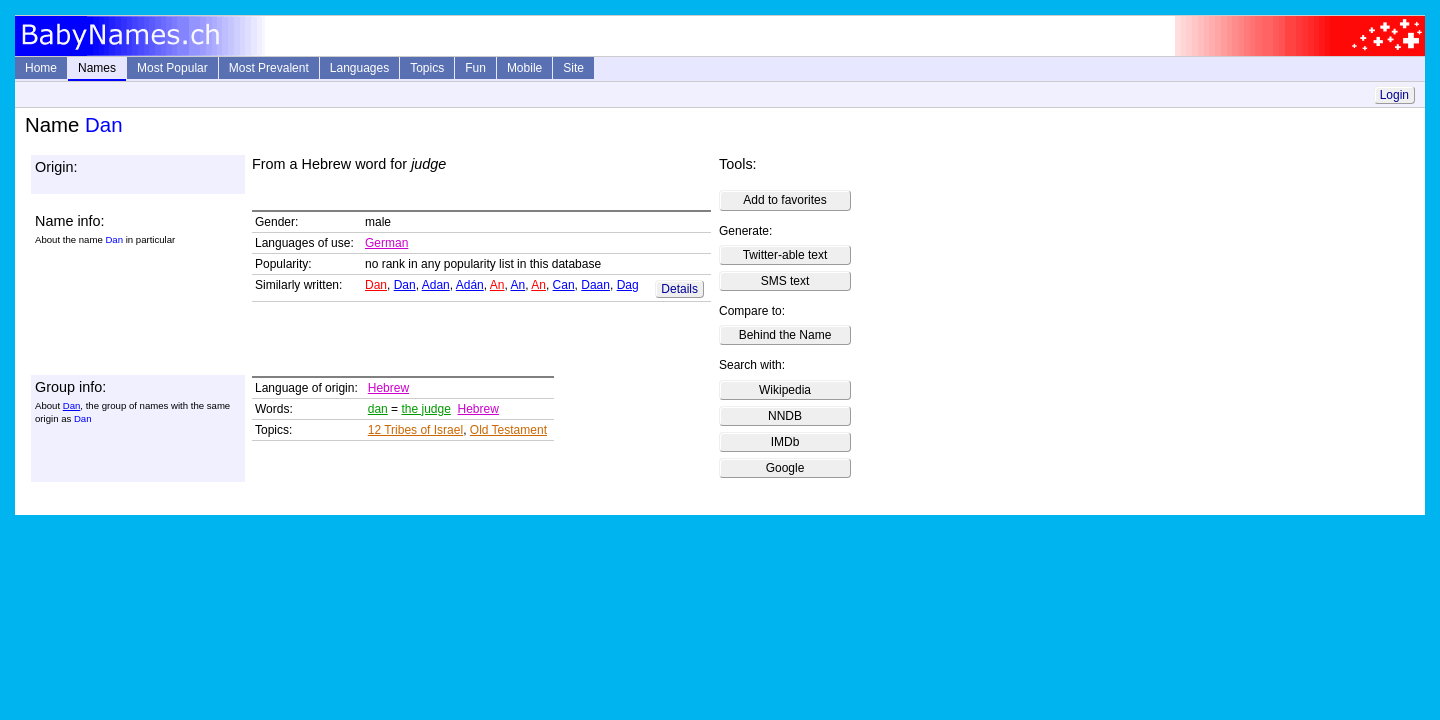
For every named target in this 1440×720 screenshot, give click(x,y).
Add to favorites (784, 200)
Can (564, 285)
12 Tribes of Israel (415, 430)
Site (573, 68)
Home (41, 68)
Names (97, 68)
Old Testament (508, 430)
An (497, 285)
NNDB (785, 416)
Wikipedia (785, 390)
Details (679, 289)
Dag (628, 285)
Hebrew (388, 388)
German (386, 243)
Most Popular (172, 68)
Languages (359, 68)
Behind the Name (785, 335)
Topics (427, 68)
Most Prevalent (269, 68)
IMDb (785, 442)
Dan (376, 285)
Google (785, 468)
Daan (595, 285)
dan (378, 409)
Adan (436, 285)
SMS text (785, 281)
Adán (470, 285)
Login (1394, 95)
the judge (425, 409)
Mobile (524, 68)
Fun (475, 68)
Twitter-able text (785, 255)
